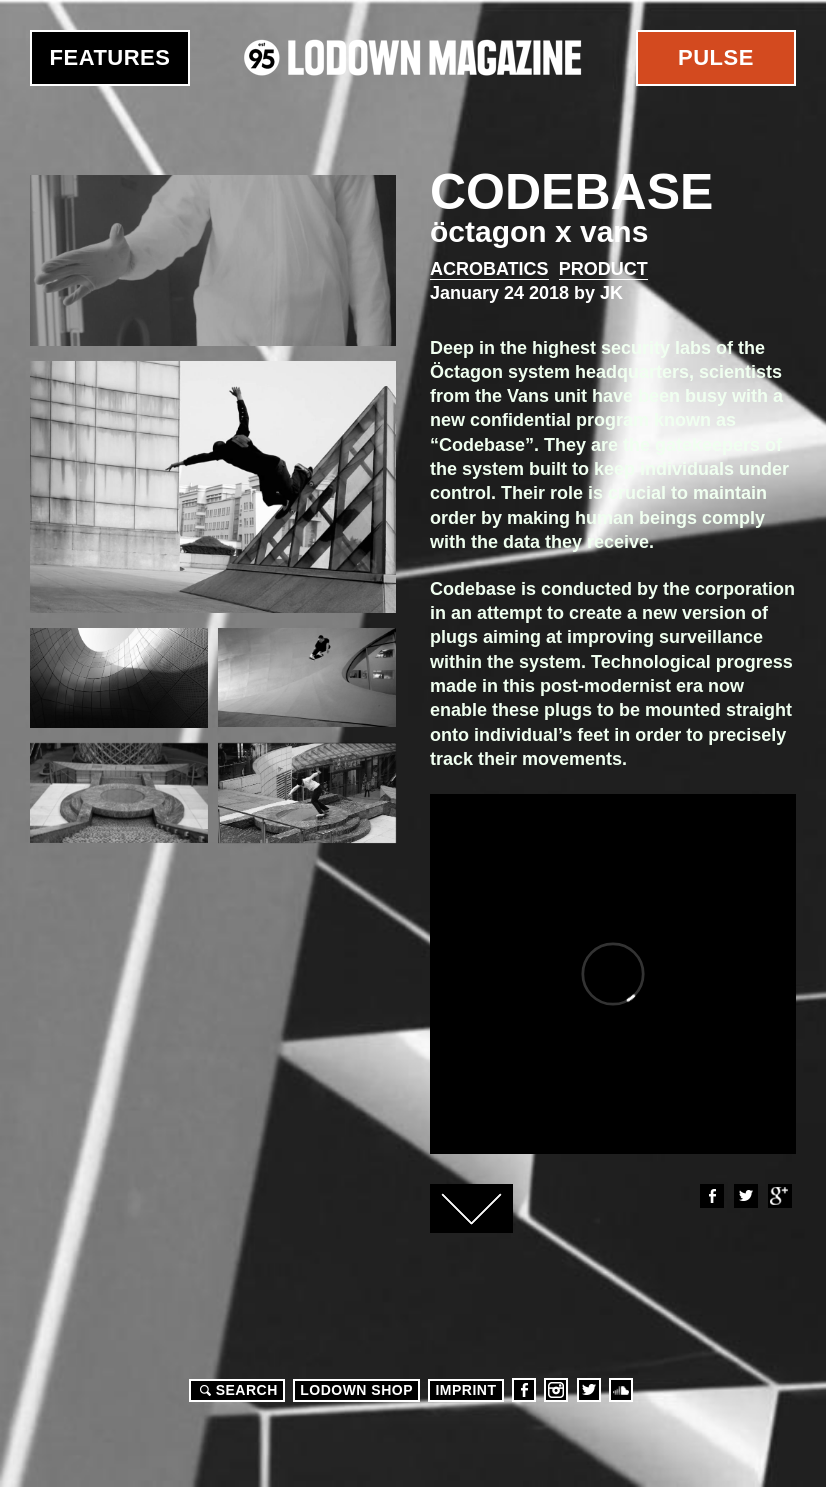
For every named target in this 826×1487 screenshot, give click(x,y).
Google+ (779, 1196)
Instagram (556, 1390)
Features (110, 57)
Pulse (716, 57)
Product (603, 269)
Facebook (711, 1196)
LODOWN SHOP (356, 1390)
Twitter (745, 1196)
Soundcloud (621, 1390)
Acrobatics (489, 269)
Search (236, 1390)
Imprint (465, 1390)
